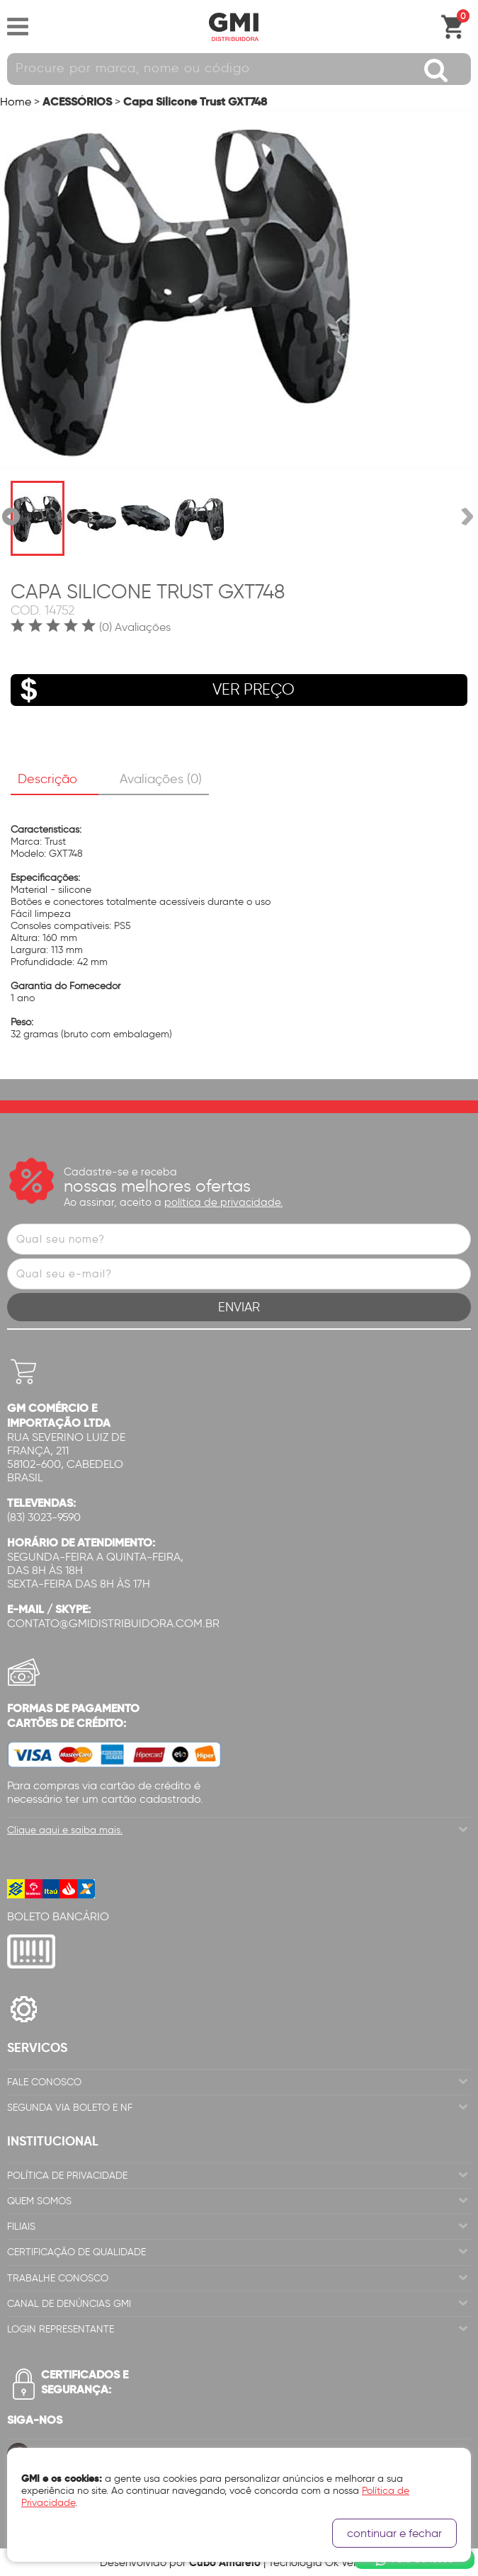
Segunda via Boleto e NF (69, 2108)
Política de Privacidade (67, 2176)
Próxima (467, 516)
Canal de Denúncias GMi (69, 2304)
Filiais (21, 2227)
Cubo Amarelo (225, 2562)
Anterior (11, 516)
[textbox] (239, 69)
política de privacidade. (223, 1202)
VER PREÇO (153, 690)
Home (15, 101)
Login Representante (60, 2329)
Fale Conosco (44, 2082)
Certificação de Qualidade (76, 2252)
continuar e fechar (394, 2533)
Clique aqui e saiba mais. (65, 1830)
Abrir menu (17, 27)
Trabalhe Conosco (57, 2278)
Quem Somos (39, 2201)
